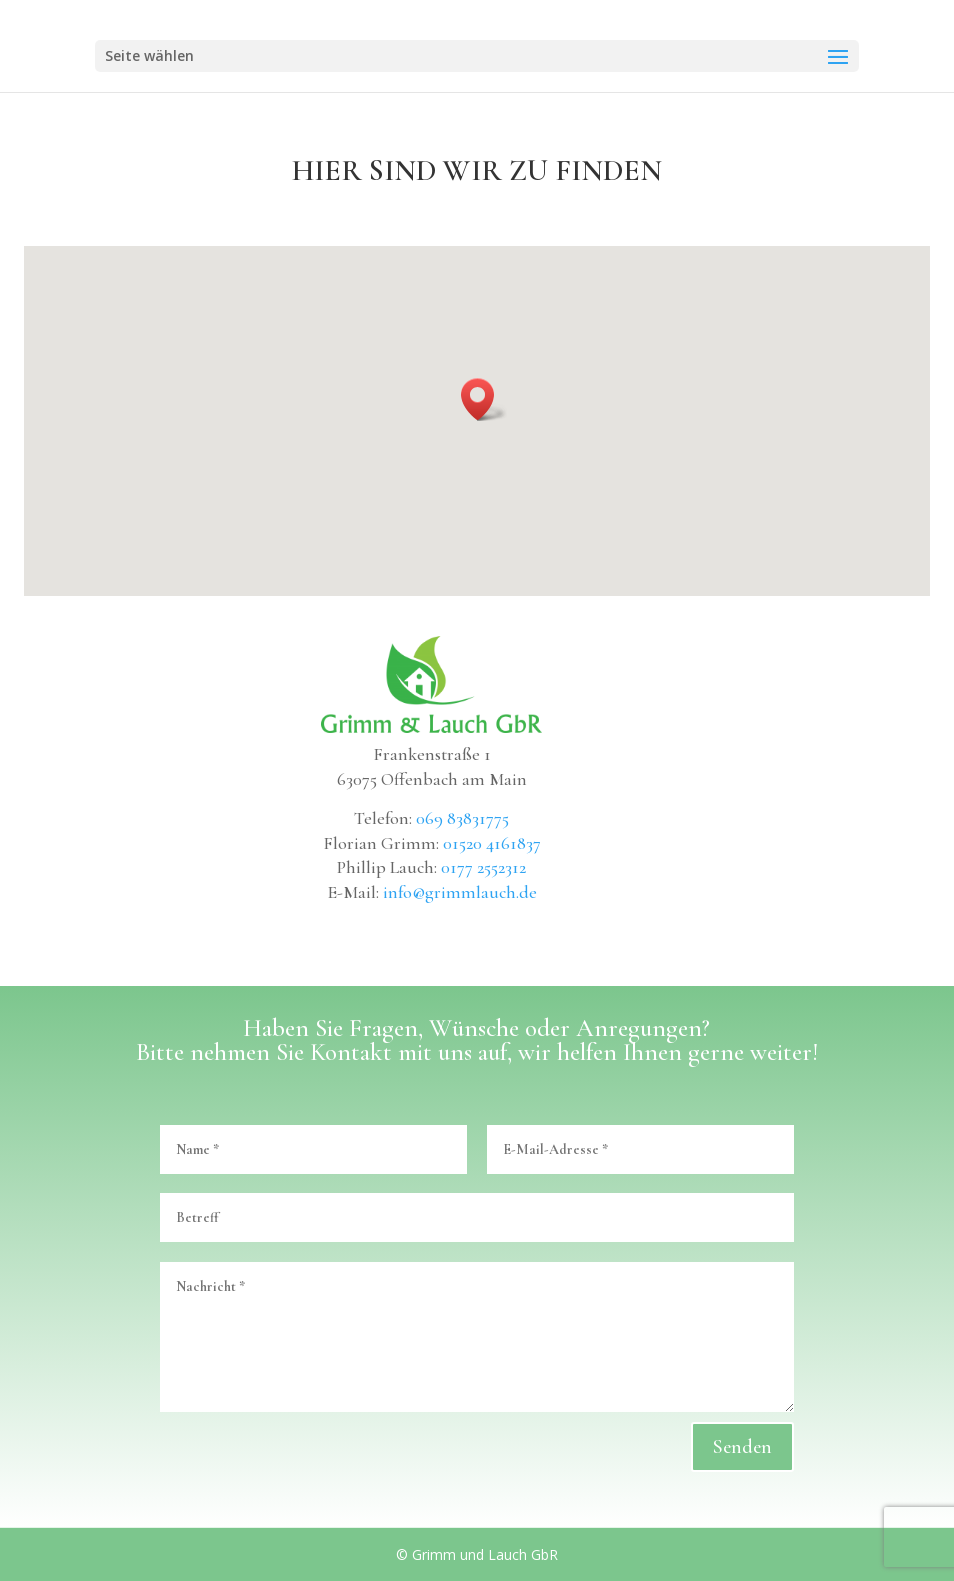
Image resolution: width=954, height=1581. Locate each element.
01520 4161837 (492, 843)
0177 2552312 (483, 867)
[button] (484, 399)
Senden (742, 1447)
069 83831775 (462, 818)
